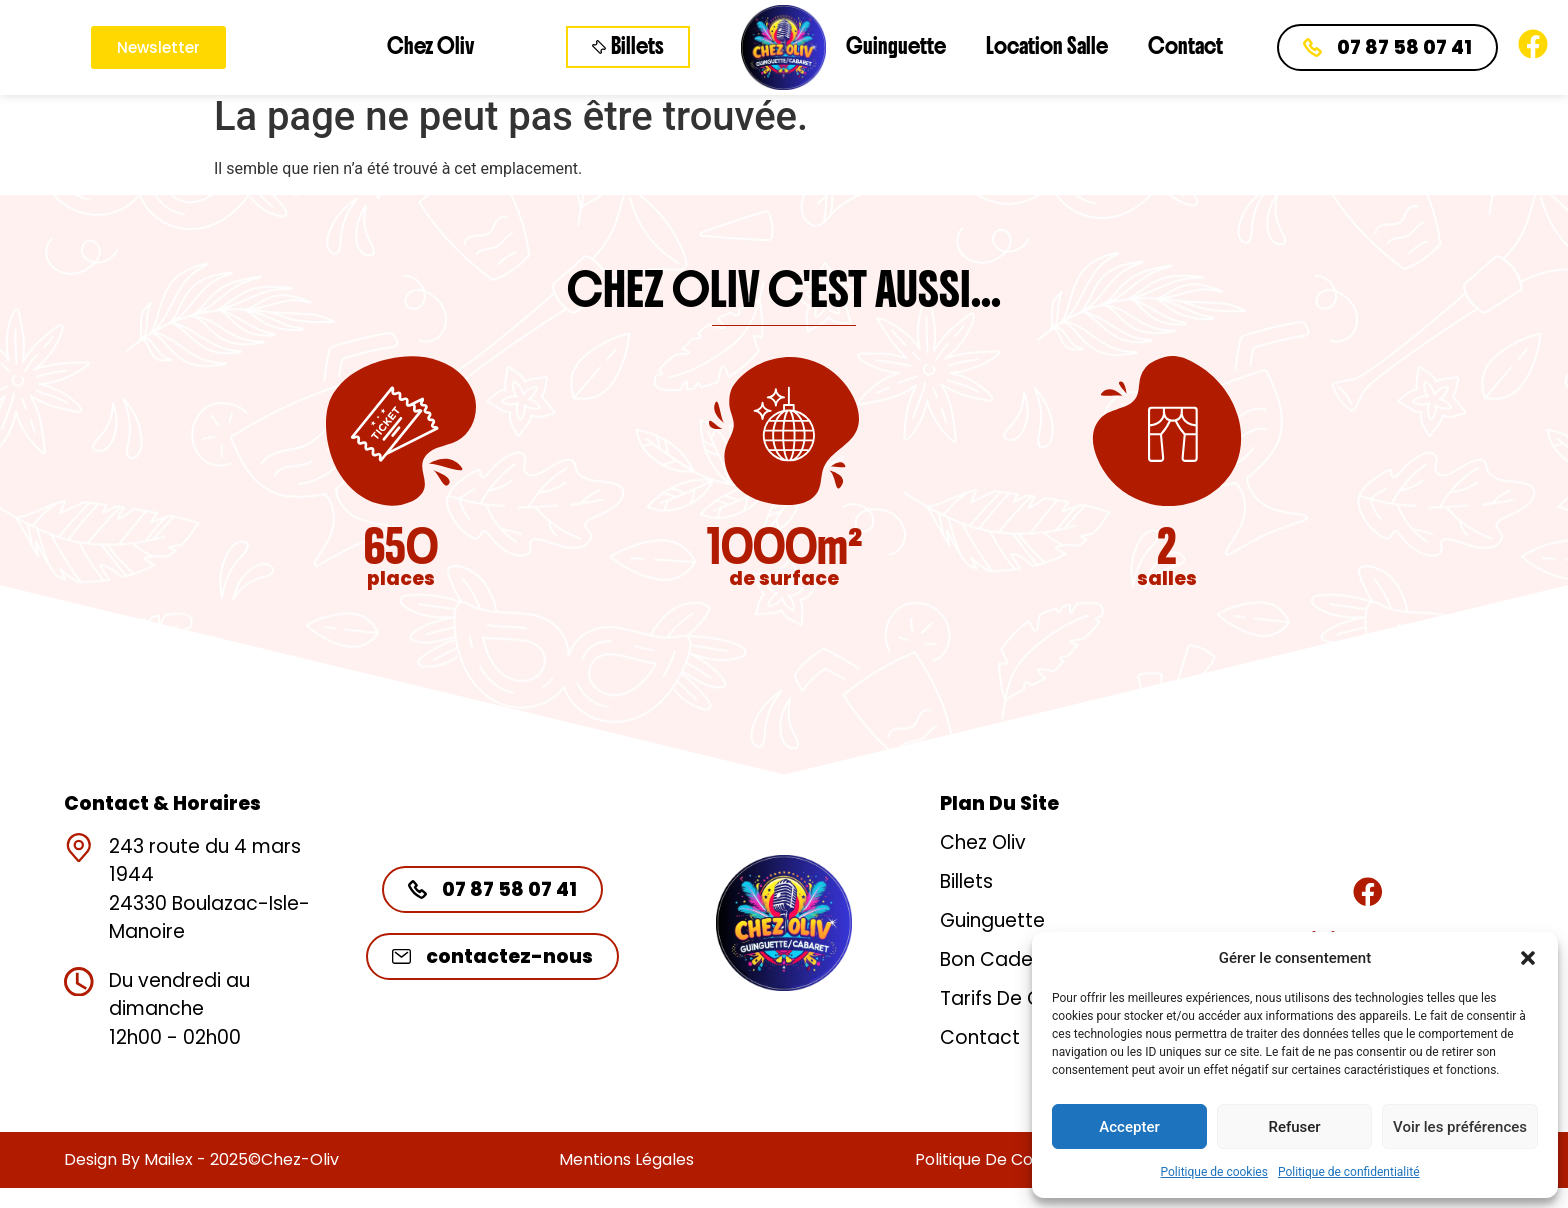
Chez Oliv (430, 46)
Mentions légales (626, 1159)
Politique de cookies (1214, 1172)
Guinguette (896, 46)
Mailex (168, 1159)
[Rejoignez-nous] (1368, 892)
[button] (1528, 958)
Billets (966, 881)
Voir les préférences (1460, 1127)
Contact (1185, 46)
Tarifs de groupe (1019, 998)
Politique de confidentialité (1349, 1172)
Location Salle (1047, 46)
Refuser (1294, 1127)
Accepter (1129, 1127)
